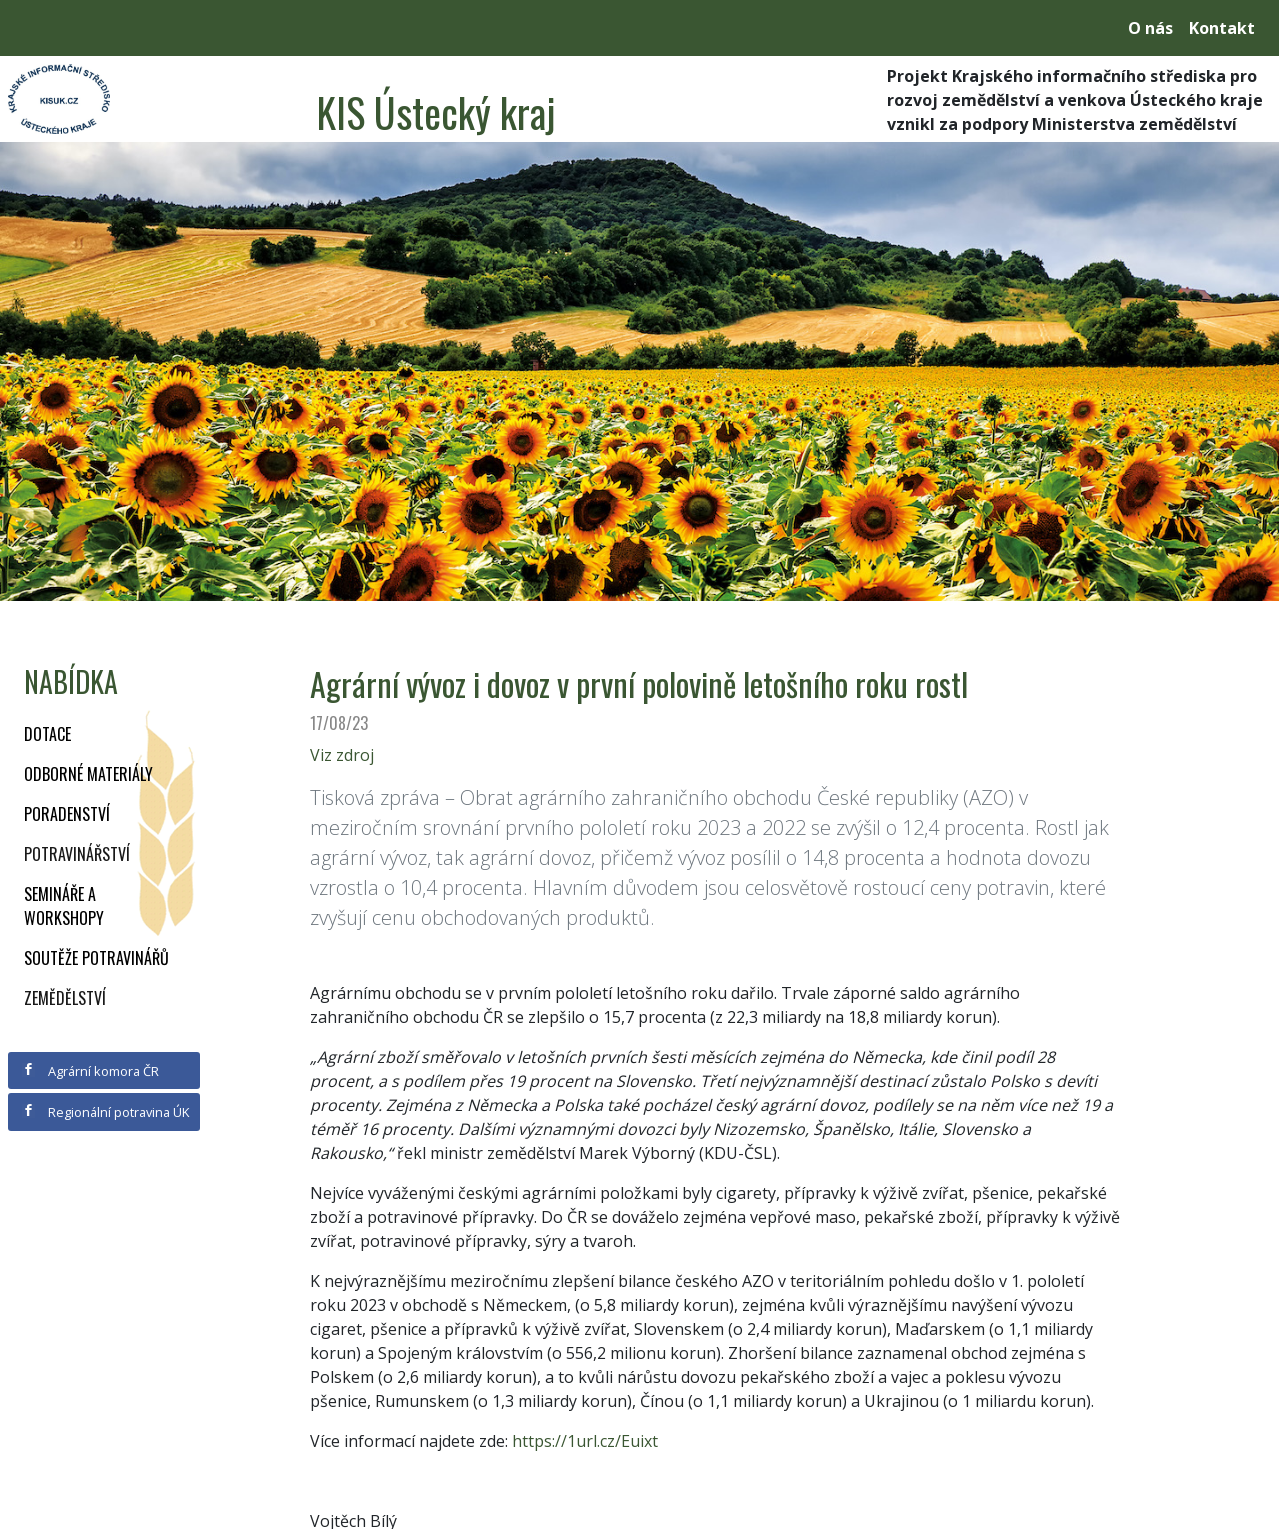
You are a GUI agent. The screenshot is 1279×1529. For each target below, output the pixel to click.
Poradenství (67, 814)
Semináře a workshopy (64, 906)
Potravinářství (77, 854)
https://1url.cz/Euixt (585, 1441)
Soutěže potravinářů (96, 958)
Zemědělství (65, 998)
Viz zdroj (342, 755)
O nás (1150, 28)
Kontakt (1222, 28)
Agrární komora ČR (90, 1071)
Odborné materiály (88, 774)
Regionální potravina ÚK (105, 1112)
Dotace (47, 734)
